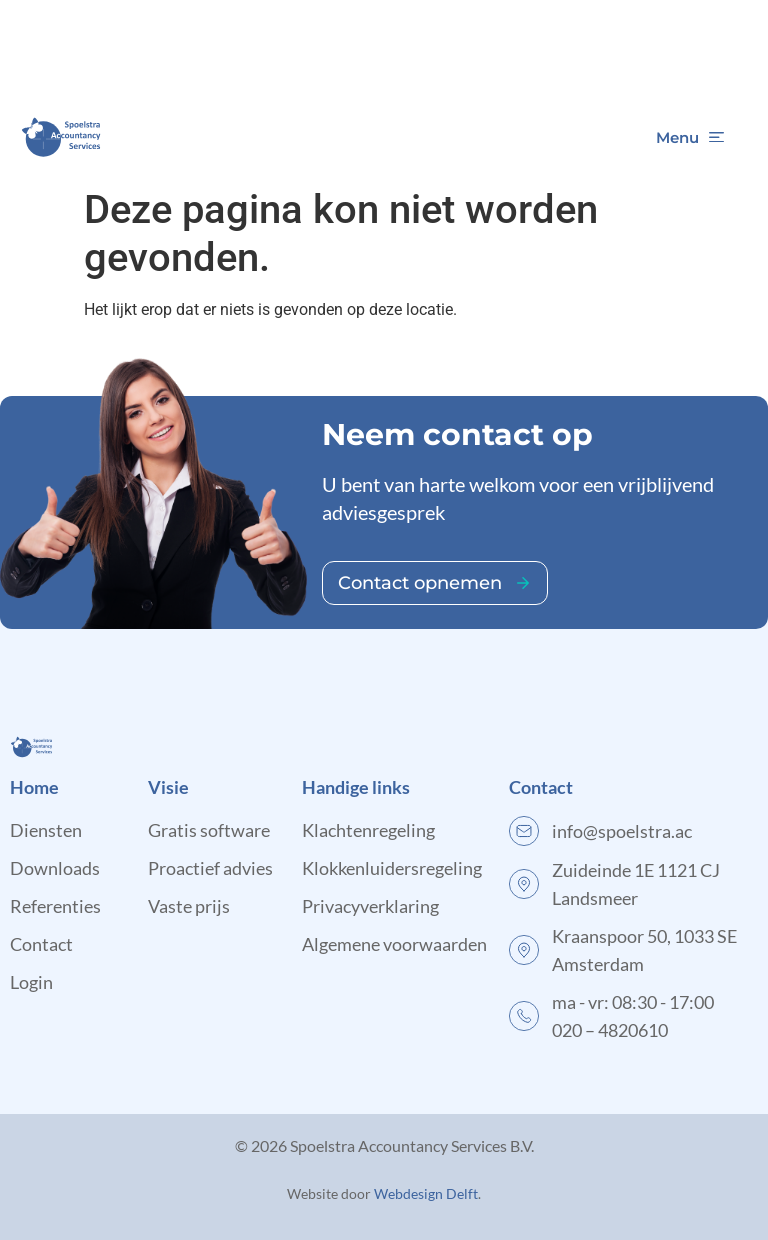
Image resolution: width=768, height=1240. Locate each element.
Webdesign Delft (426, 1193)
